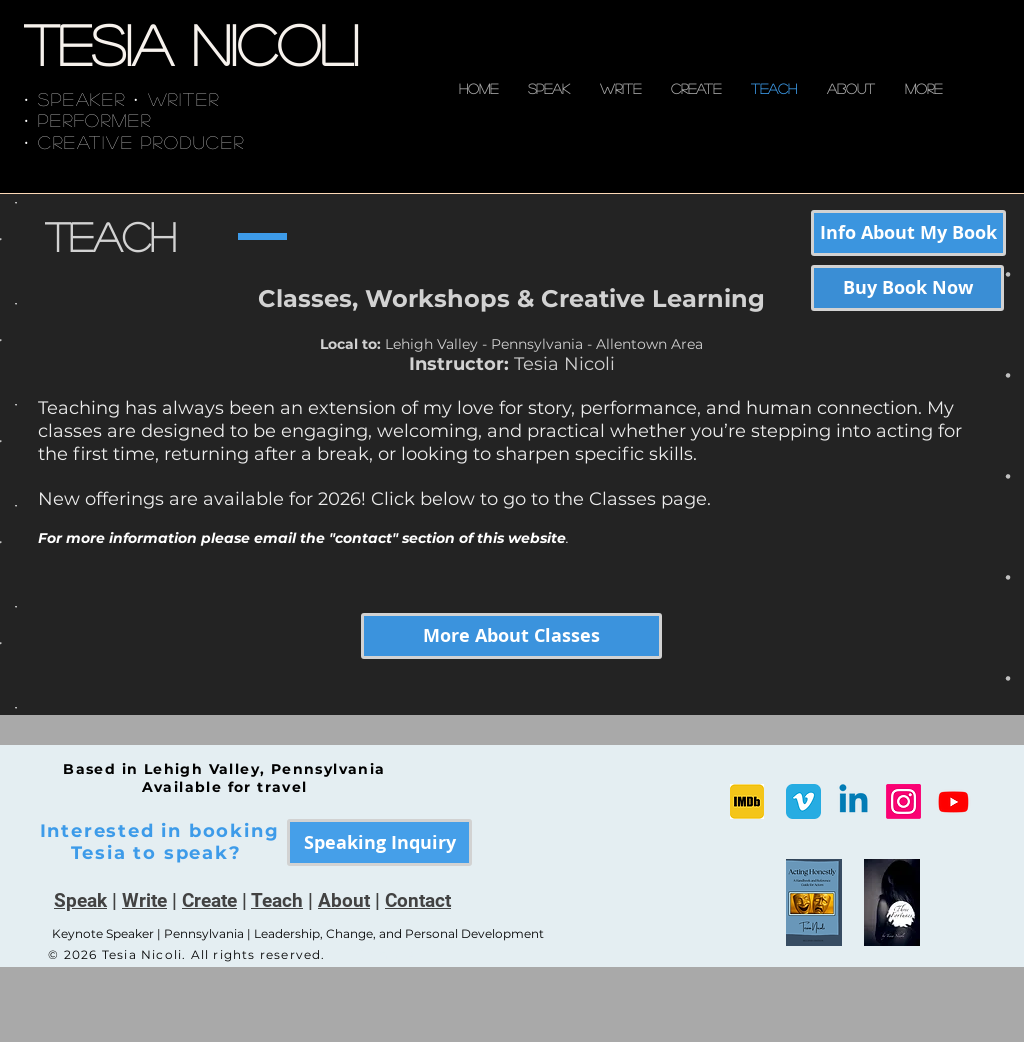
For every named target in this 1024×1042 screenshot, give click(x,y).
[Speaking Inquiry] (379, 842)
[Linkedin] (853, 801)
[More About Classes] (511, 636)
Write (144, 900)
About (344, 900)
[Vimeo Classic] (803, 801)
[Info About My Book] (908, 233)
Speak (80, 900)
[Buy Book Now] (907, 288)
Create (209, 900)
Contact (418, 900)
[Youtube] (953, 801)
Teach (277, 900)
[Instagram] (903, 801)
